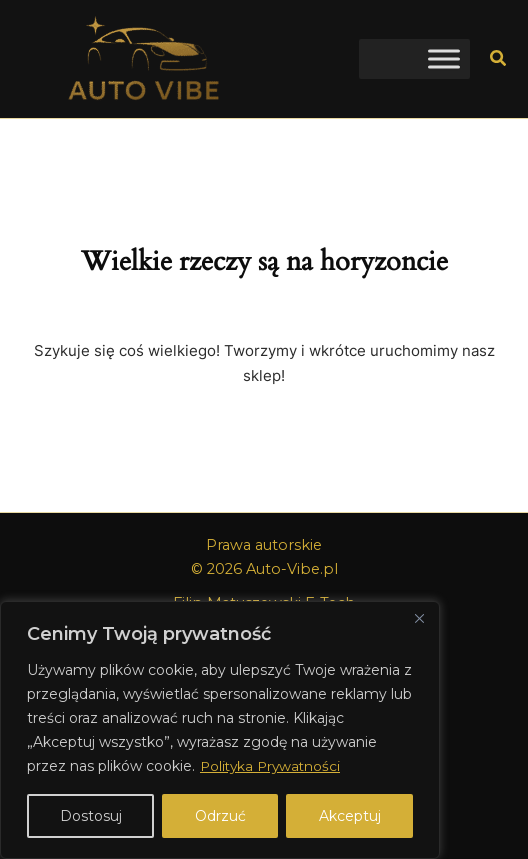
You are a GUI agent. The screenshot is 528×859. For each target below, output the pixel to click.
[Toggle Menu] (444, 58)
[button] (499, 59)
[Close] (419, 618)
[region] (220, 730)
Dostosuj (91, 816)
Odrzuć (220, 816)
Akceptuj (350, 816)
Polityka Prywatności (273, 766)
